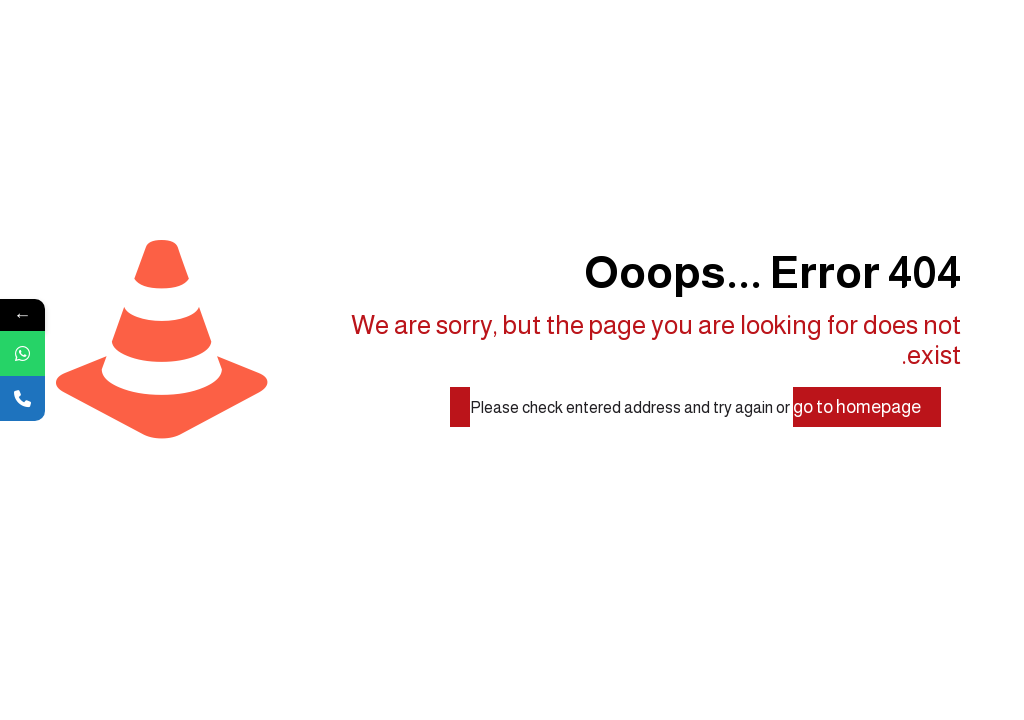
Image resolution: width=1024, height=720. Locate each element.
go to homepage (857, 407)
